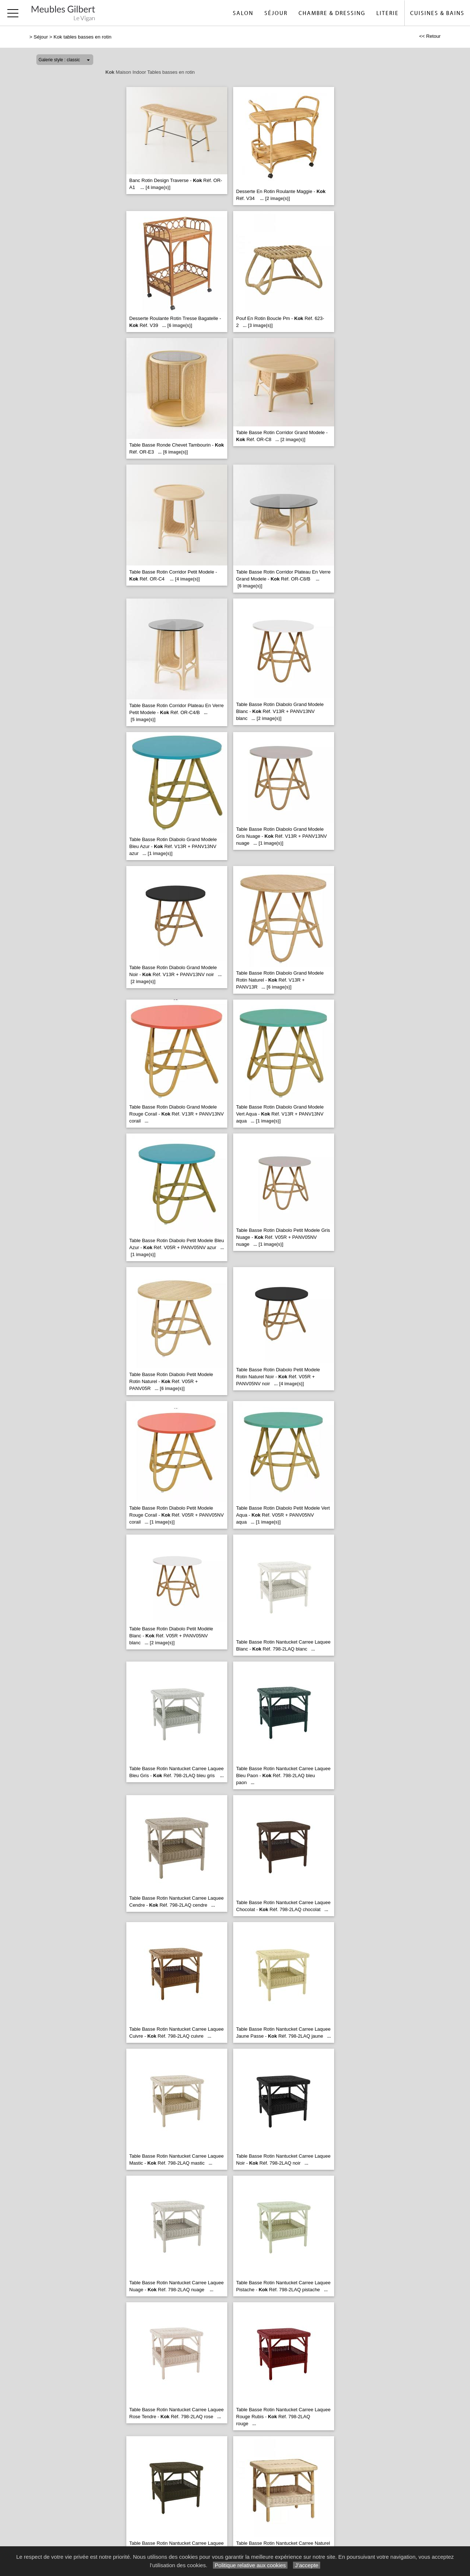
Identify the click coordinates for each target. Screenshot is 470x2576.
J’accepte (306, 2565)
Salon (243, 13)
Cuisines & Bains (437, 13)
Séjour (276, 13)
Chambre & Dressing (332, 13)
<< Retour (430, 36)
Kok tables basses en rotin (83, 37)
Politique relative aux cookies (250, 2565)
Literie (387, 13)
